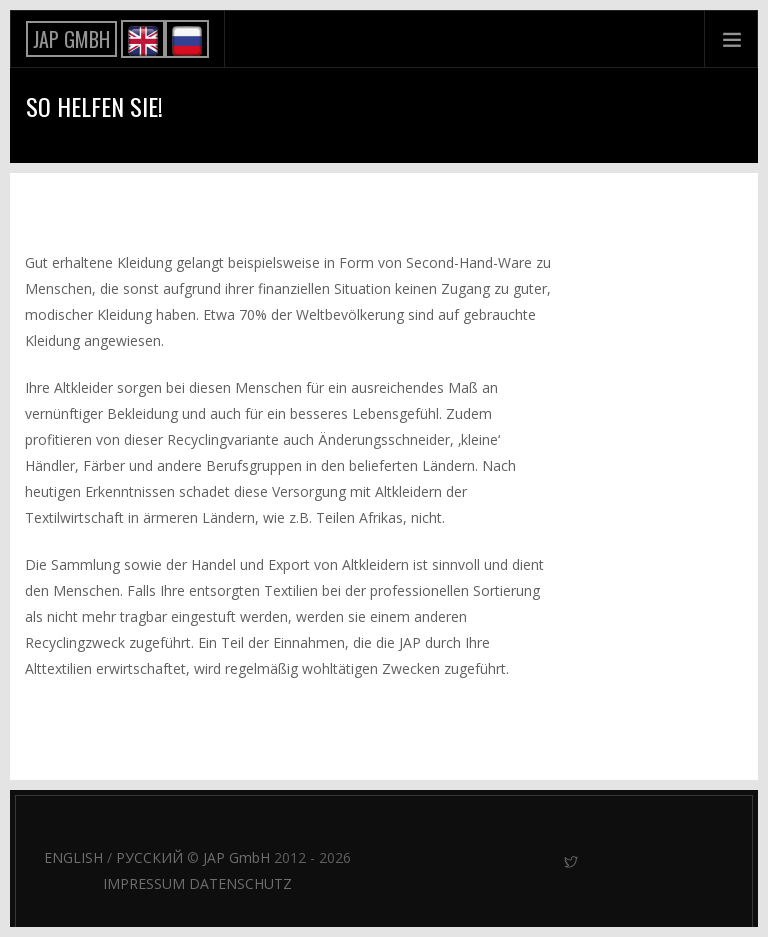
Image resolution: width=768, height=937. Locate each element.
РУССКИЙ (149, 857)
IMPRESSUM (144, 883)
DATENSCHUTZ (240, 883)
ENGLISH (73, 857)
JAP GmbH (236, 857)
